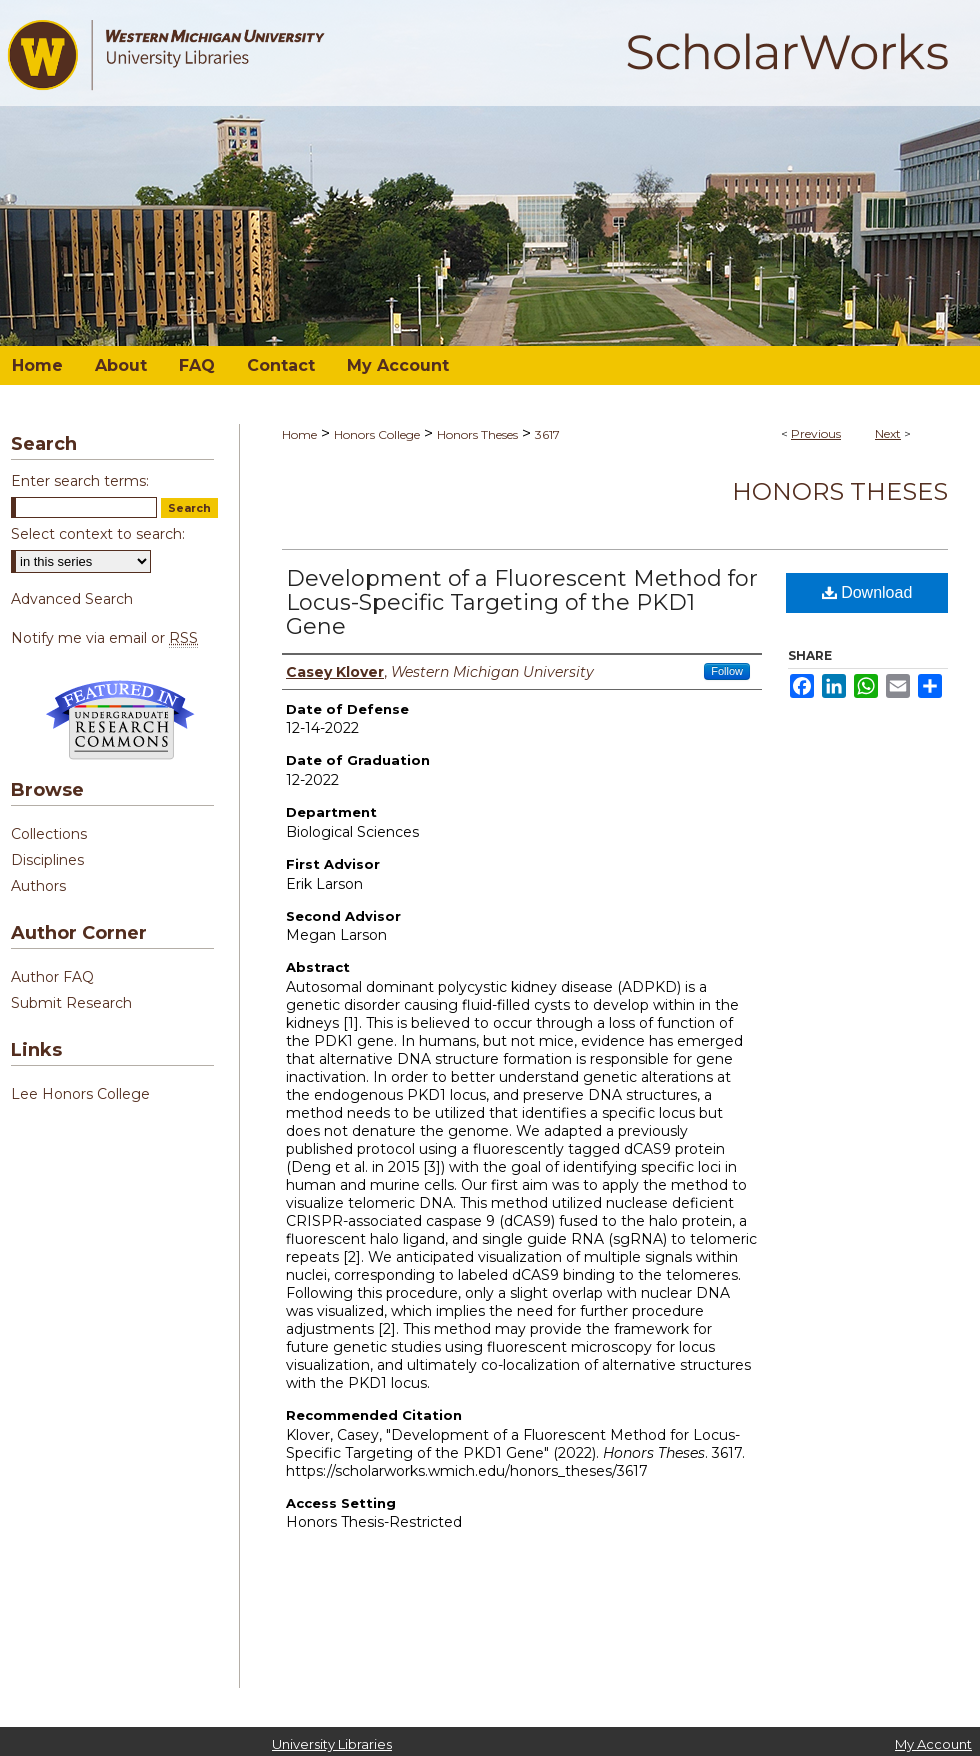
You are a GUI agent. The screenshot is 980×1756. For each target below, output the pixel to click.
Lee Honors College (80, 1094)
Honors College (377, 434)
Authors (38, 886)
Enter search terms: (80, 481)
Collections (49, 834)
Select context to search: (98, 534)
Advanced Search (72, 599)
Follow (727, 671)
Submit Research (71, 1003)
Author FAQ (52, 977)
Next (888, 433)
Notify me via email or (104, 638)
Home (299, 434)
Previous (816, 433)
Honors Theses (477, 434)
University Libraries (332, 1744)
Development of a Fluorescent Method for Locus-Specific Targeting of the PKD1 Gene (522, 602)
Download (867, 592)
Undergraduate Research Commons (120, 720)
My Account (933, 1744)
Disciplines (47, 860)
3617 (547, 434)
